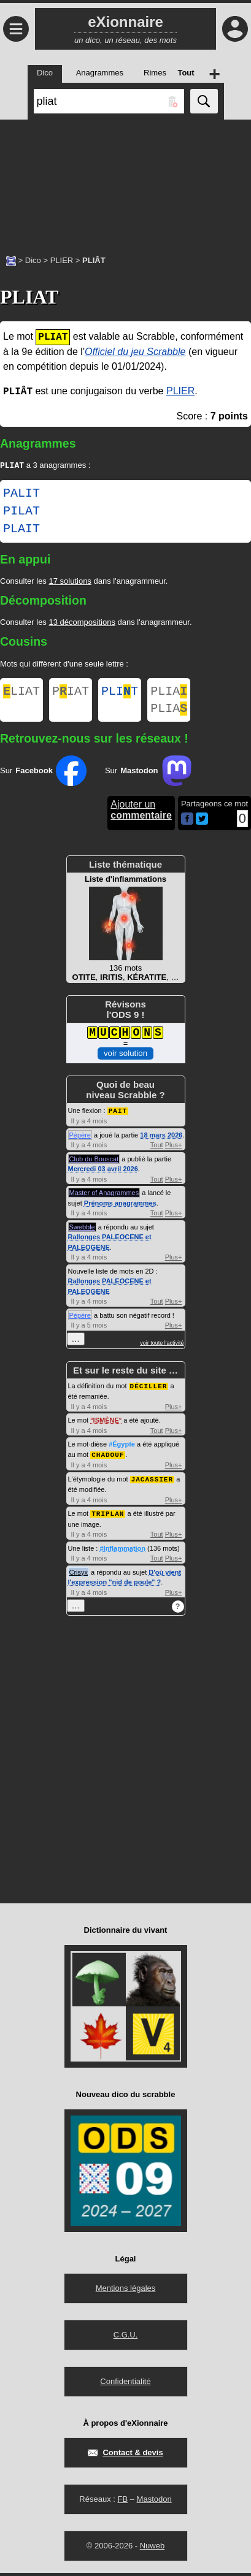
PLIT (119, 694)
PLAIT (21, 530)
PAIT (118, 1116)
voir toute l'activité (161, 1348)
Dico (33, 260)
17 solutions (69, 582)
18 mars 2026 (161, 1140)
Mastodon (154, 2502)
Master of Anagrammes (104, 1198)
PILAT (21, 512)
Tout (156, 1150)
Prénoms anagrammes (120, 1208)
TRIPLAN (107, 1516)
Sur (43, 777)
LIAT (21, 694)
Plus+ (173, 1150)
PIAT (70, 694)
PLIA (168, 694)
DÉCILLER (149, 1391)
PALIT (21, 494)
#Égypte (122, 1449)
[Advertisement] (125, 181)
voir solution (125, 1059)
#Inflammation (122, 1551)
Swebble (82, 1232)
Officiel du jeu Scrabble (135, 351)
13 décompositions (81, 623)
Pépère (80, 1140)
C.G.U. (126, 2337)
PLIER (62, 260)
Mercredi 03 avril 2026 (103, 1174)
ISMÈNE (106, 1425)
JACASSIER (152, 1483)
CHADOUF (107, 1459)
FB (122, 2502)
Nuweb (152, 2548)
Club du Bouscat (94, 1164)
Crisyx (78, 1575)
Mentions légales (126, 2291)
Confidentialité (125, 2384)
